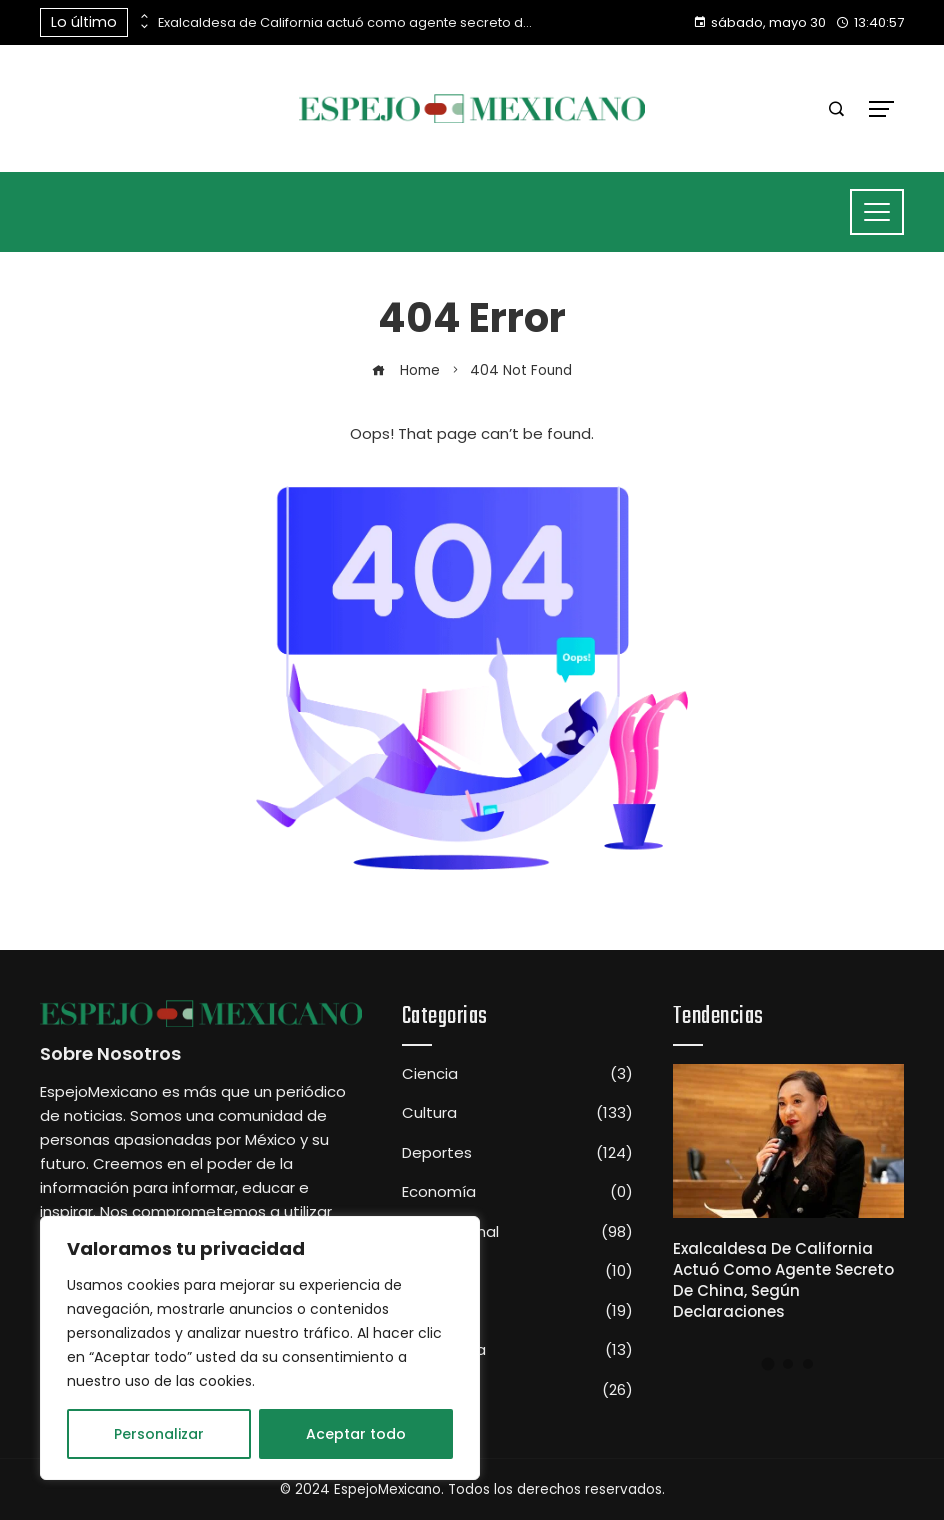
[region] (260, 1348)
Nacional (517, 1271)
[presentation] (143, 17)
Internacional (517, 1232)
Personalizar (159, 1434)
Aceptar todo (356, 1434)
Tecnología (517, 1350)
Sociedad (517, 1311)
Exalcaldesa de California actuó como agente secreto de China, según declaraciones (348, 22)
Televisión (517, 1390)
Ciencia (517, 1074)
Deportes (517, 1153)
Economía (517, 1192)
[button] (768, 1363)
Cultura (517, 1113)
